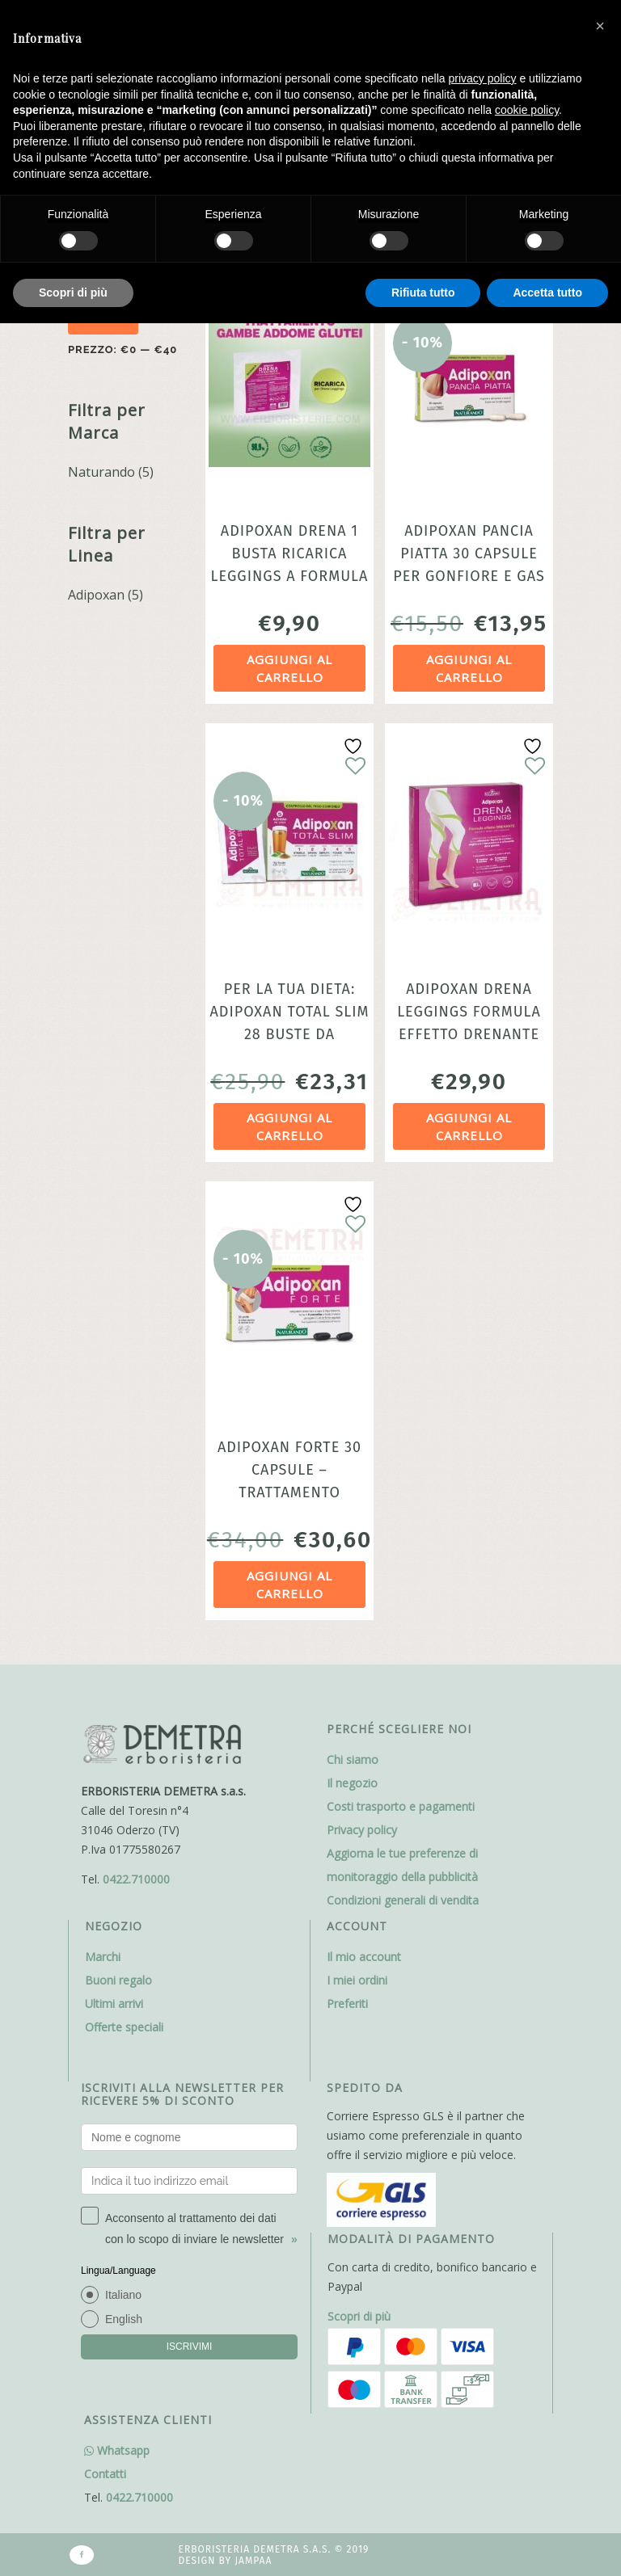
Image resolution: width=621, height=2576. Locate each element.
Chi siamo (352, 1759)
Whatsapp (117, 2450)
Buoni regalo (118, 1980)
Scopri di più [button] (73, 292)
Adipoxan (96, 595)
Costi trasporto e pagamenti (401, 1806)
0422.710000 (136, 1879)
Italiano (123, 2294)
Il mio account (364, 1956)
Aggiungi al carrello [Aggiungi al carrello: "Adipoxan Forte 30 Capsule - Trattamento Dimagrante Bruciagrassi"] (289, 1585)
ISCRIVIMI (190, 2346)
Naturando (101, 472)
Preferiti (347, 2003)
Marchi (102, 1956)
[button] (600, 26)
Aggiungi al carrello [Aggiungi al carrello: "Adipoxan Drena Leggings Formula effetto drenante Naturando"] (469, 1126)
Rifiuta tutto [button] (423, 292)
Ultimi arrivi (114, 2003)
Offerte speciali (124, 2027)
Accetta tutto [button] (547, 292)
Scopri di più (359, 2316)
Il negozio (352, 1783)
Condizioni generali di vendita (403, 1900)
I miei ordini (357, 1980)
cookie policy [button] (527, 109)
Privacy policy (362, 1829)
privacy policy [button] (483, 78)
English (123, 2319)
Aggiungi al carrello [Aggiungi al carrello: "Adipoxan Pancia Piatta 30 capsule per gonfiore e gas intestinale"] (469, 668)
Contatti (105, 2473)
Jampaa (253, 2560)
